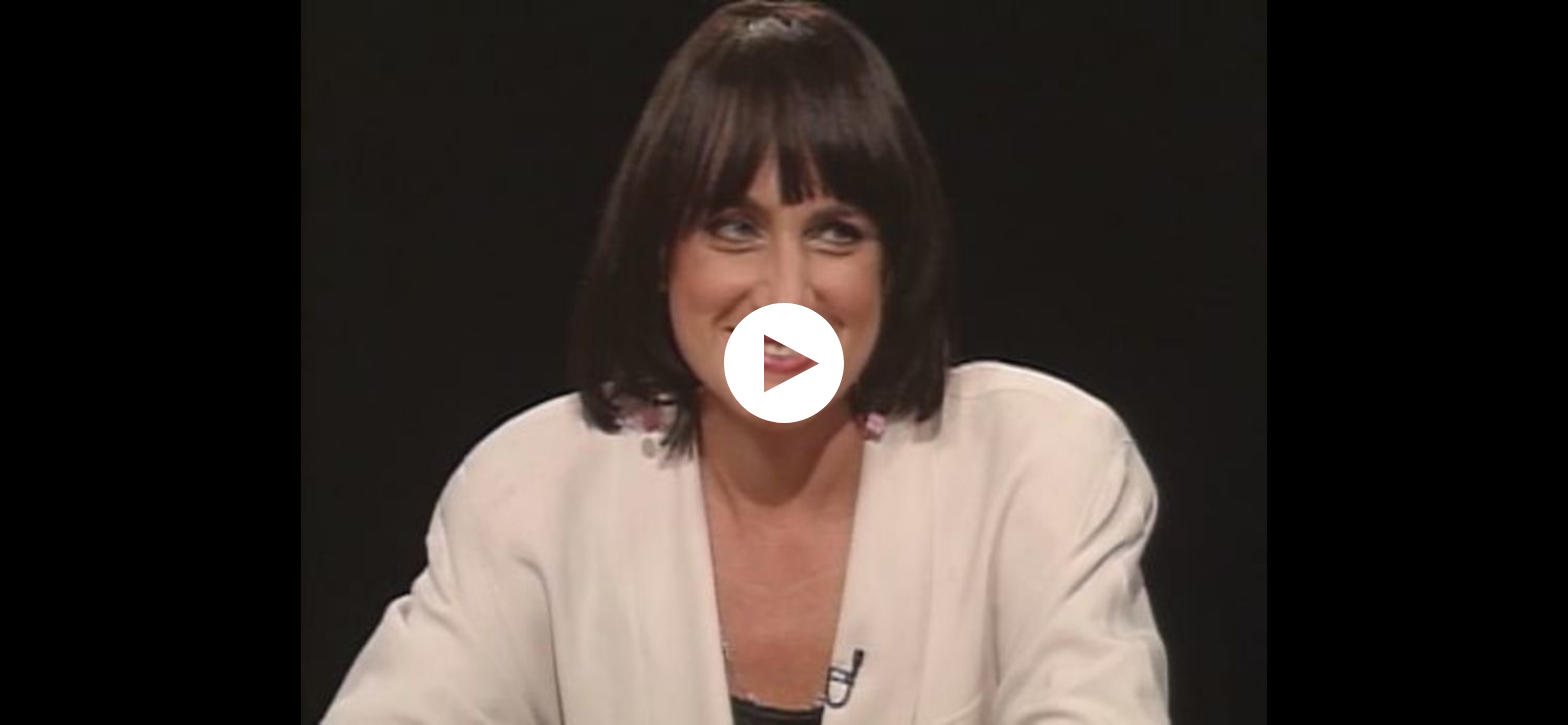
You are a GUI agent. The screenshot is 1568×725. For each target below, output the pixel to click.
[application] (784, 362)
